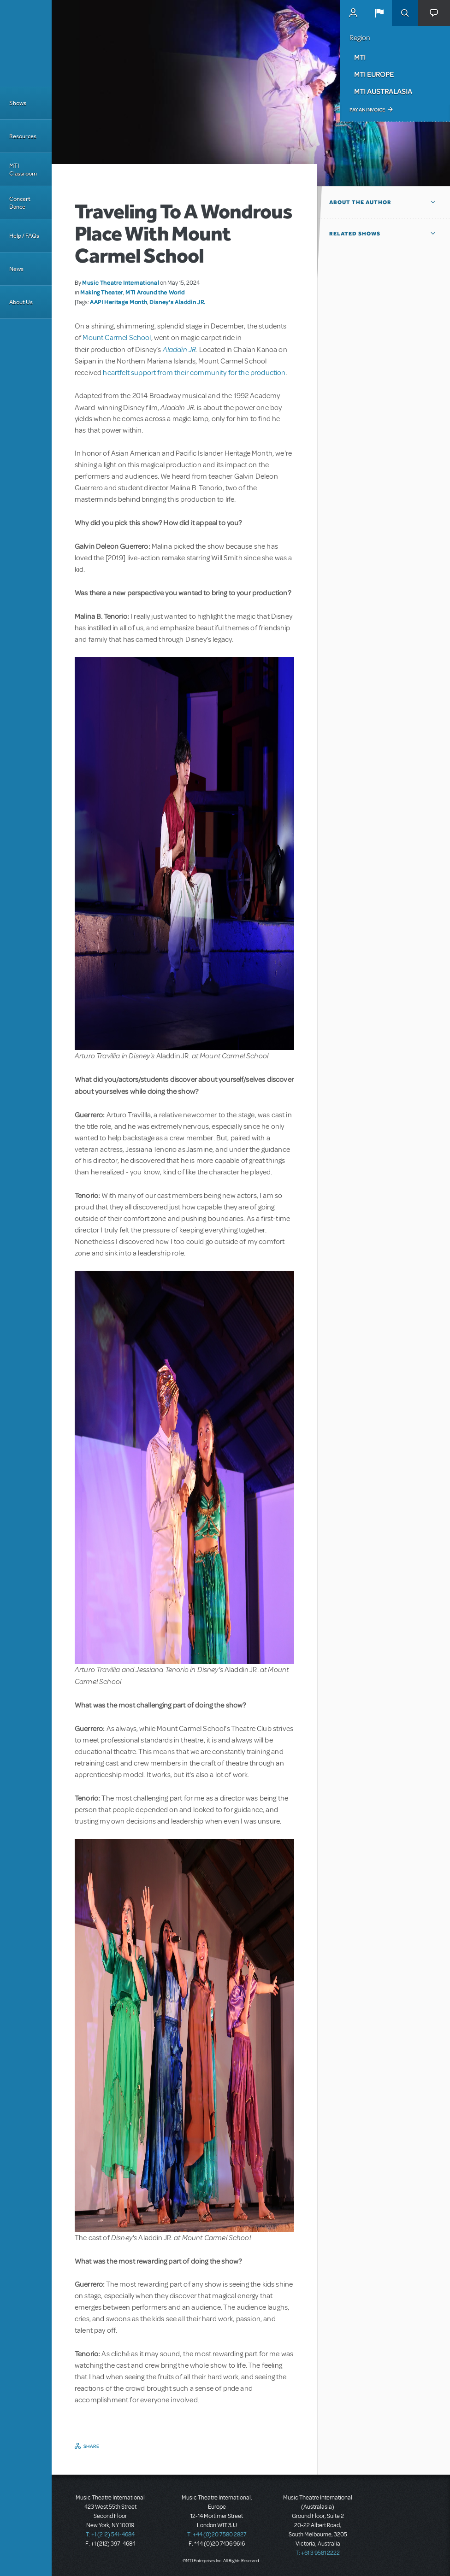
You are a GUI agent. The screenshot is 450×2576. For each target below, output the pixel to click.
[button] (379, 13)
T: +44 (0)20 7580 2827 (217, 2534)
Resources (22, 136)
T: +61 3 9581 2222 (318, 2553)
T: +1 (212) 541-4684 (110, 2534)
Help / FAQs (24, 236)
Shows (17, 103)
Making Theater (101, 292)
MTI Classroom (23, 169)
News (16, 269)
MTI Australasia (383, 91)
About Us (21, 302)
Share (91, 2446)
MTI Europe (374, 74)
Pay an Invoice (367, 109)
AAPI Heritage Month (118, 301)
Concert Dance (19, 203)
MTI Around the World (155, 292)
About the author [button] (360, 202)
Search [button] (405, 13)
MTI (360, 57)
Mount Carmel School (117, 337)
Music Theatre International (120, 282)
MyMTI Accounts (353, 13)
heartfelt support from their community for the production (194, 372)
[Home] (26, 43)
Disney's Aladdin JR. (177, 301)
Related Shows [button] (354, 233)
